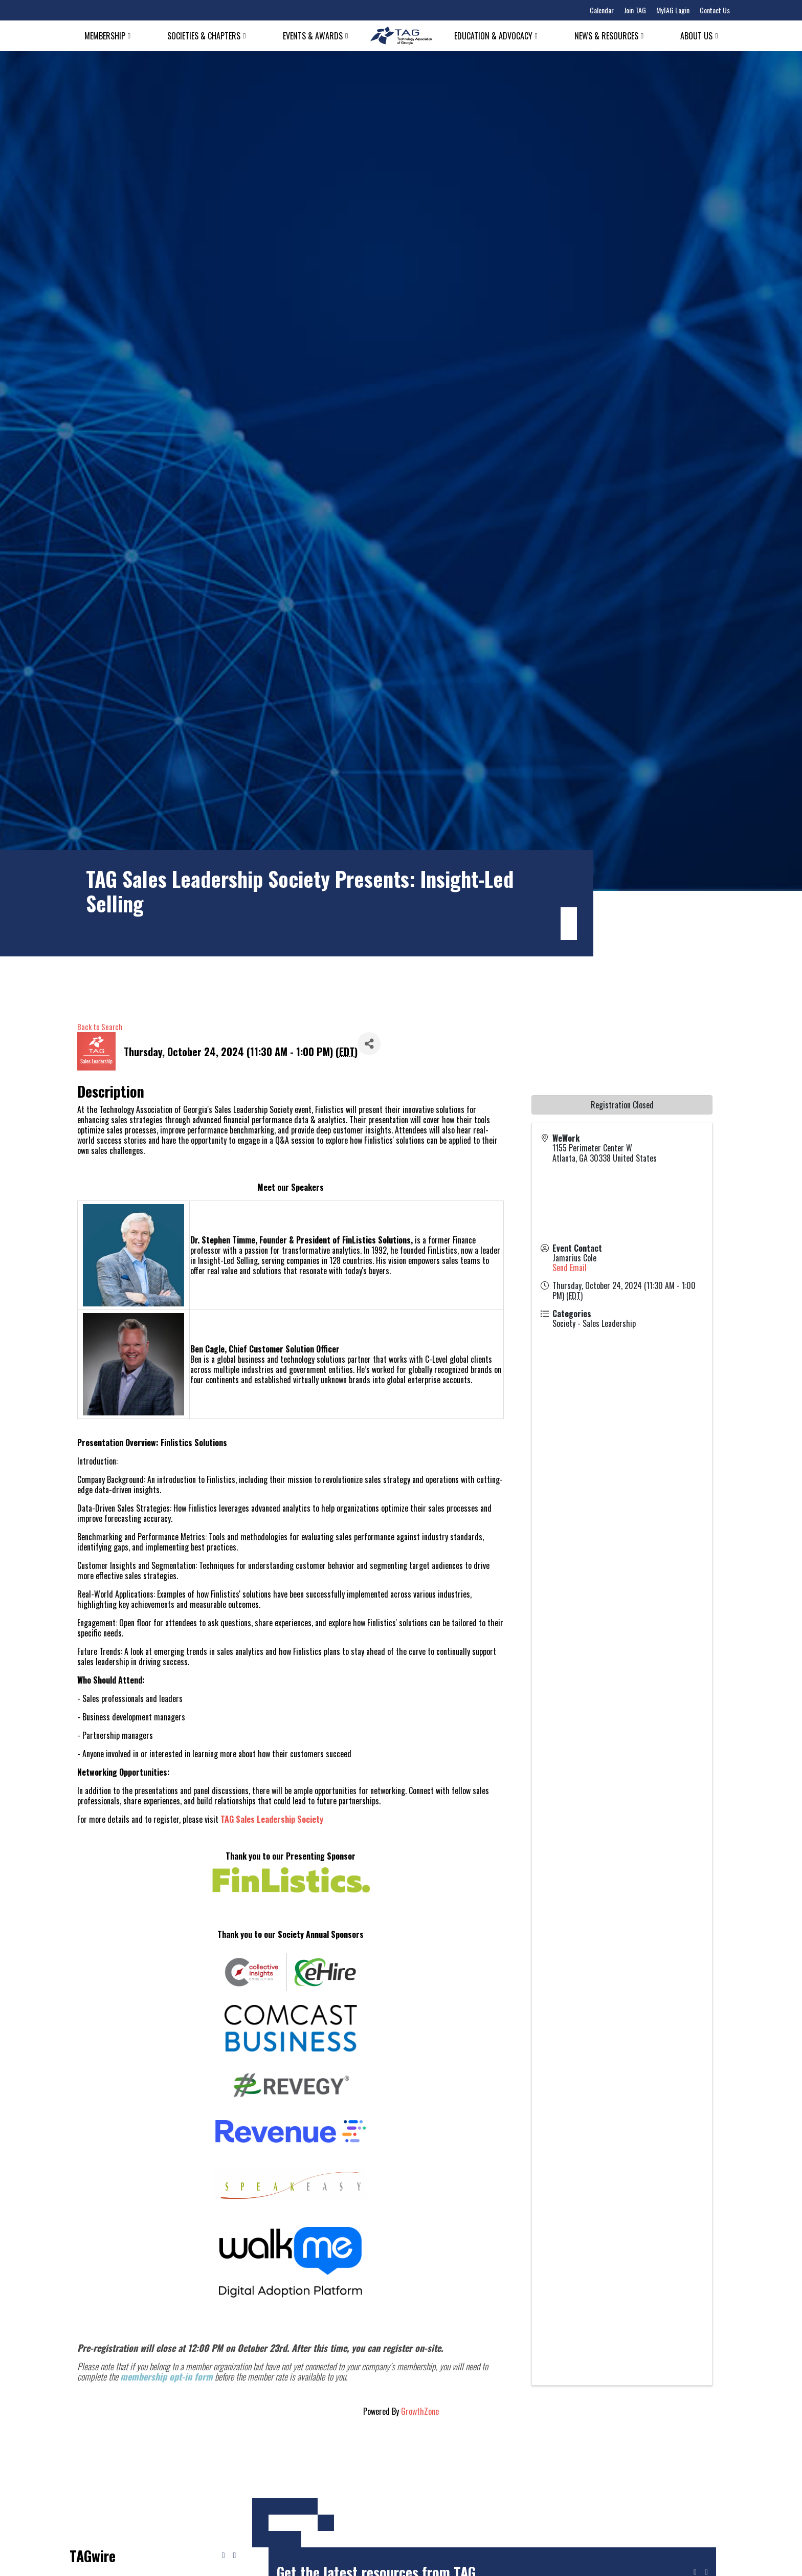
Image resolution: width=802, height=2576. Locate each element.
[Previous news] (223, 2555)
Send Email (569, 1267)
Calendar (602, 10)
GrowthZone (420, 2411)
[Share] (369, 1043)
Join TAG (635, 10)
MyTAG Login (672, 10)
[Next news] (234, 2555)
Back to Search (99, 1026)
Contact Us (715, 10)
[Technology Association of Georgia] (401, 36)
